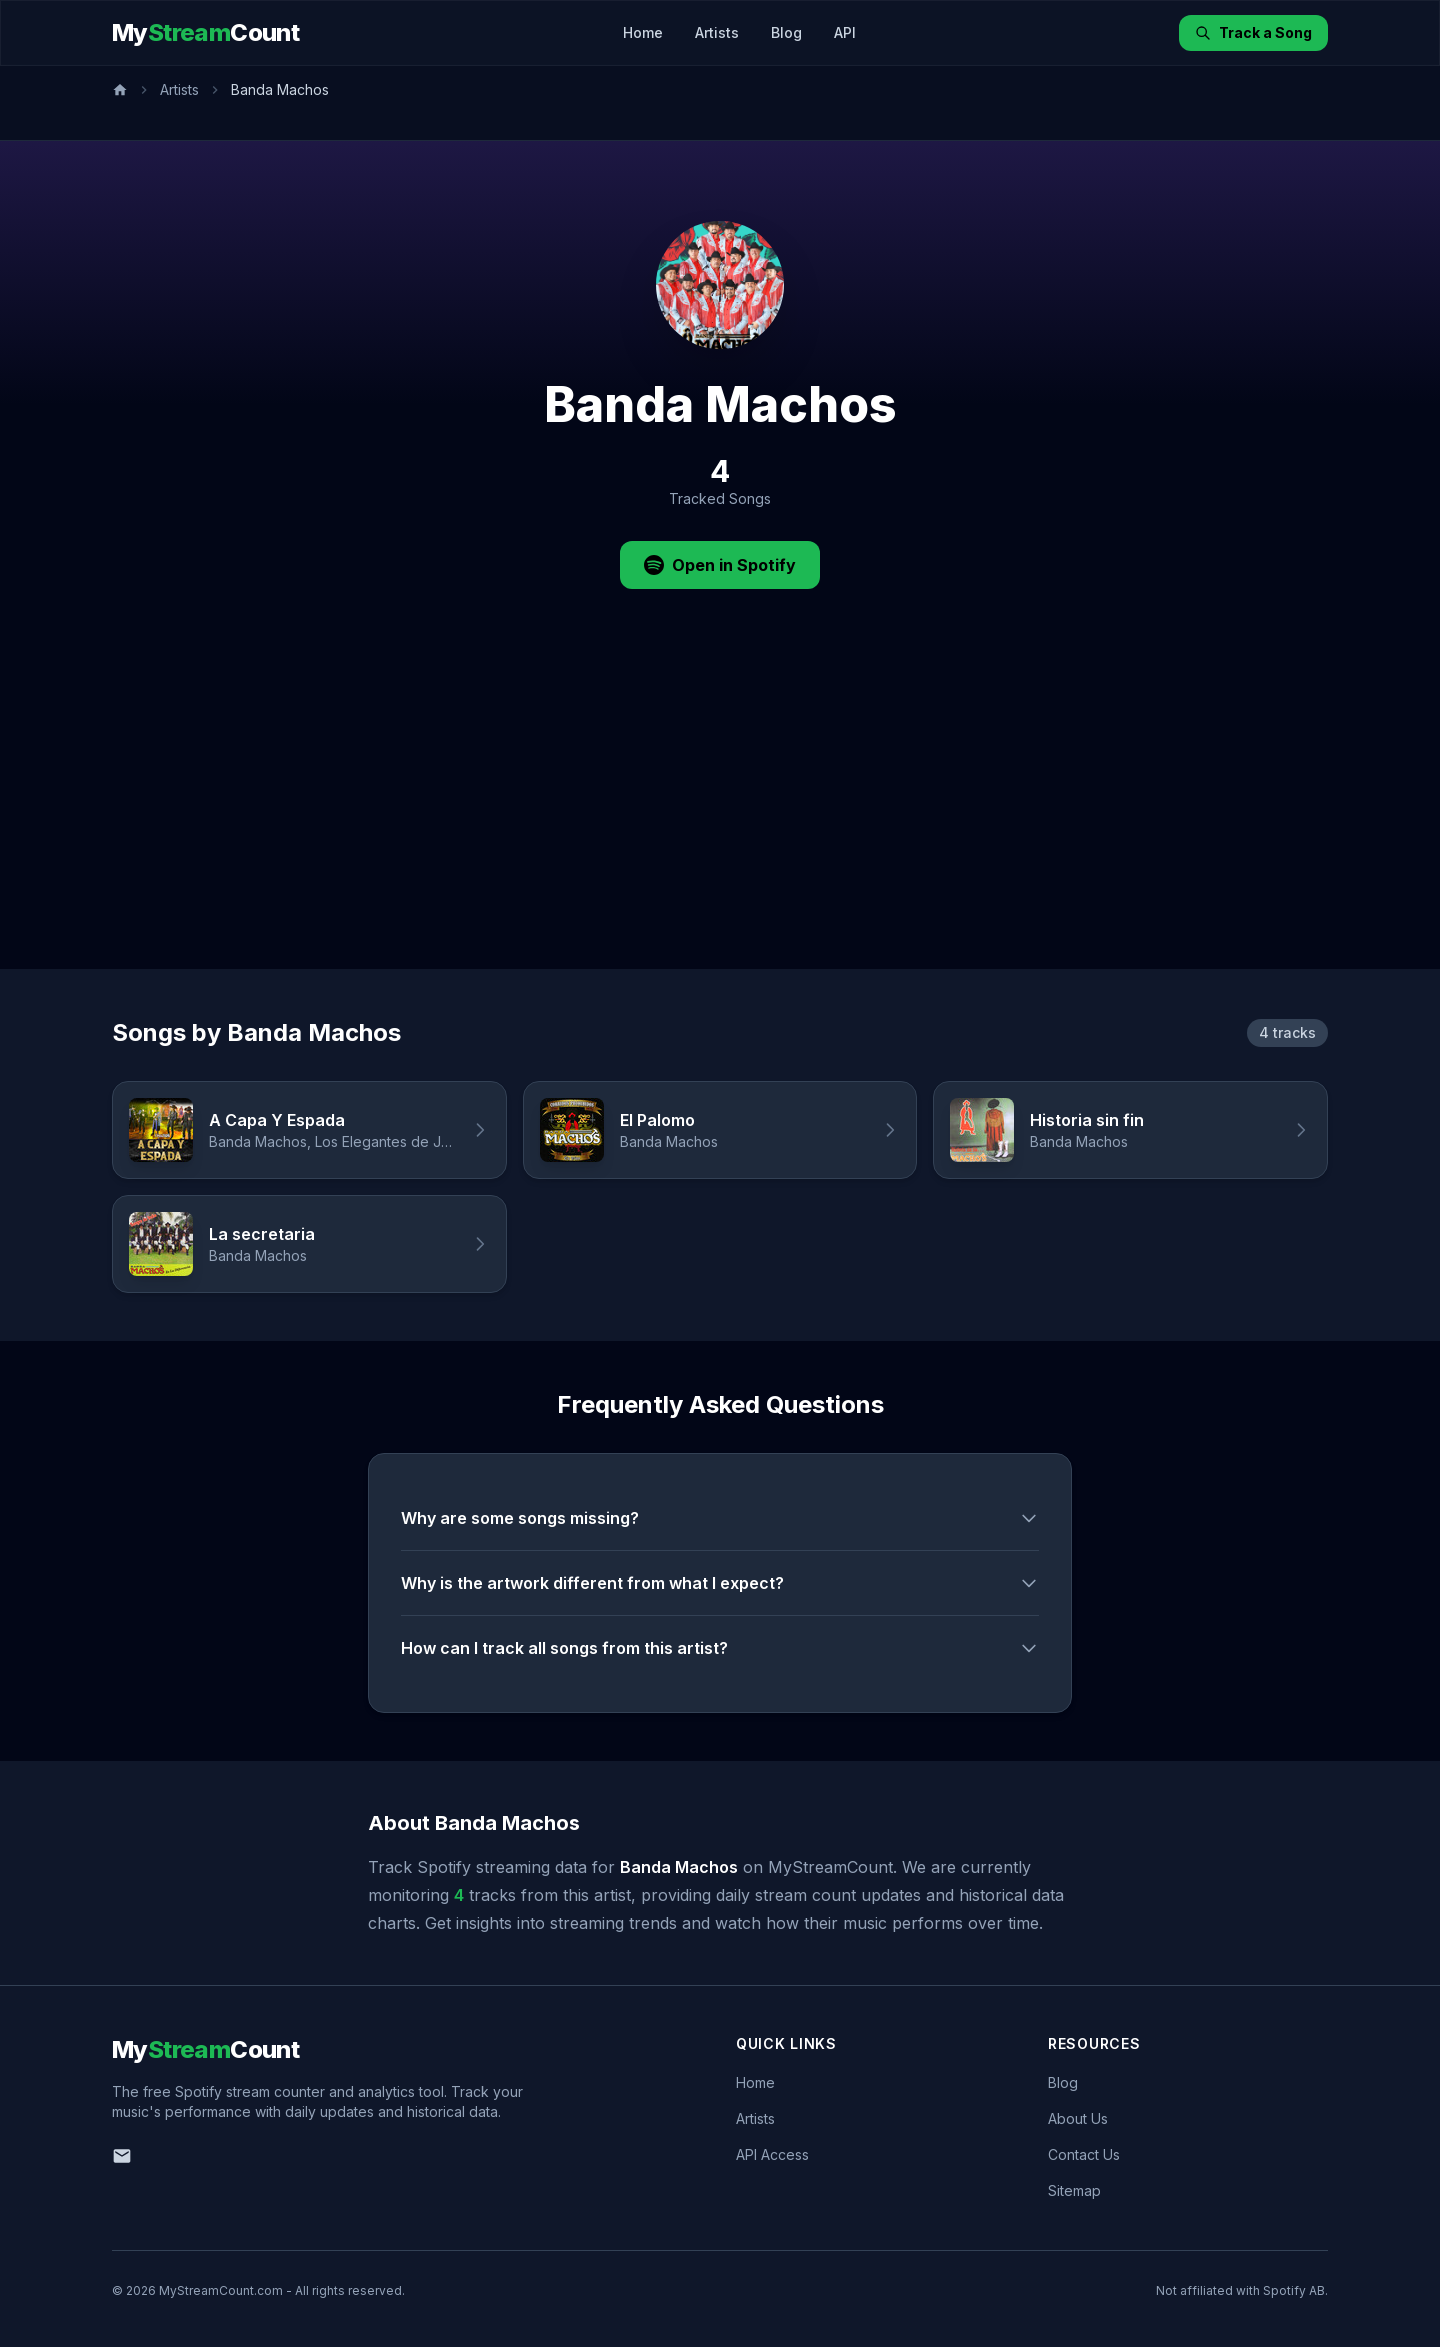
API (845, 32)
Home (643, 32)
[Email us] (122, 2156)
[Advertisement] (720, 819)
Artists (717, 32)
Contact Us (1084, 2154)
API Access (772, 2154)
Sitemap (1074, 2190)
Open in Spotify (720, 565)
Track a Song (1253, 32)
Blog (786, 32)
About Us (1078, 2118)
